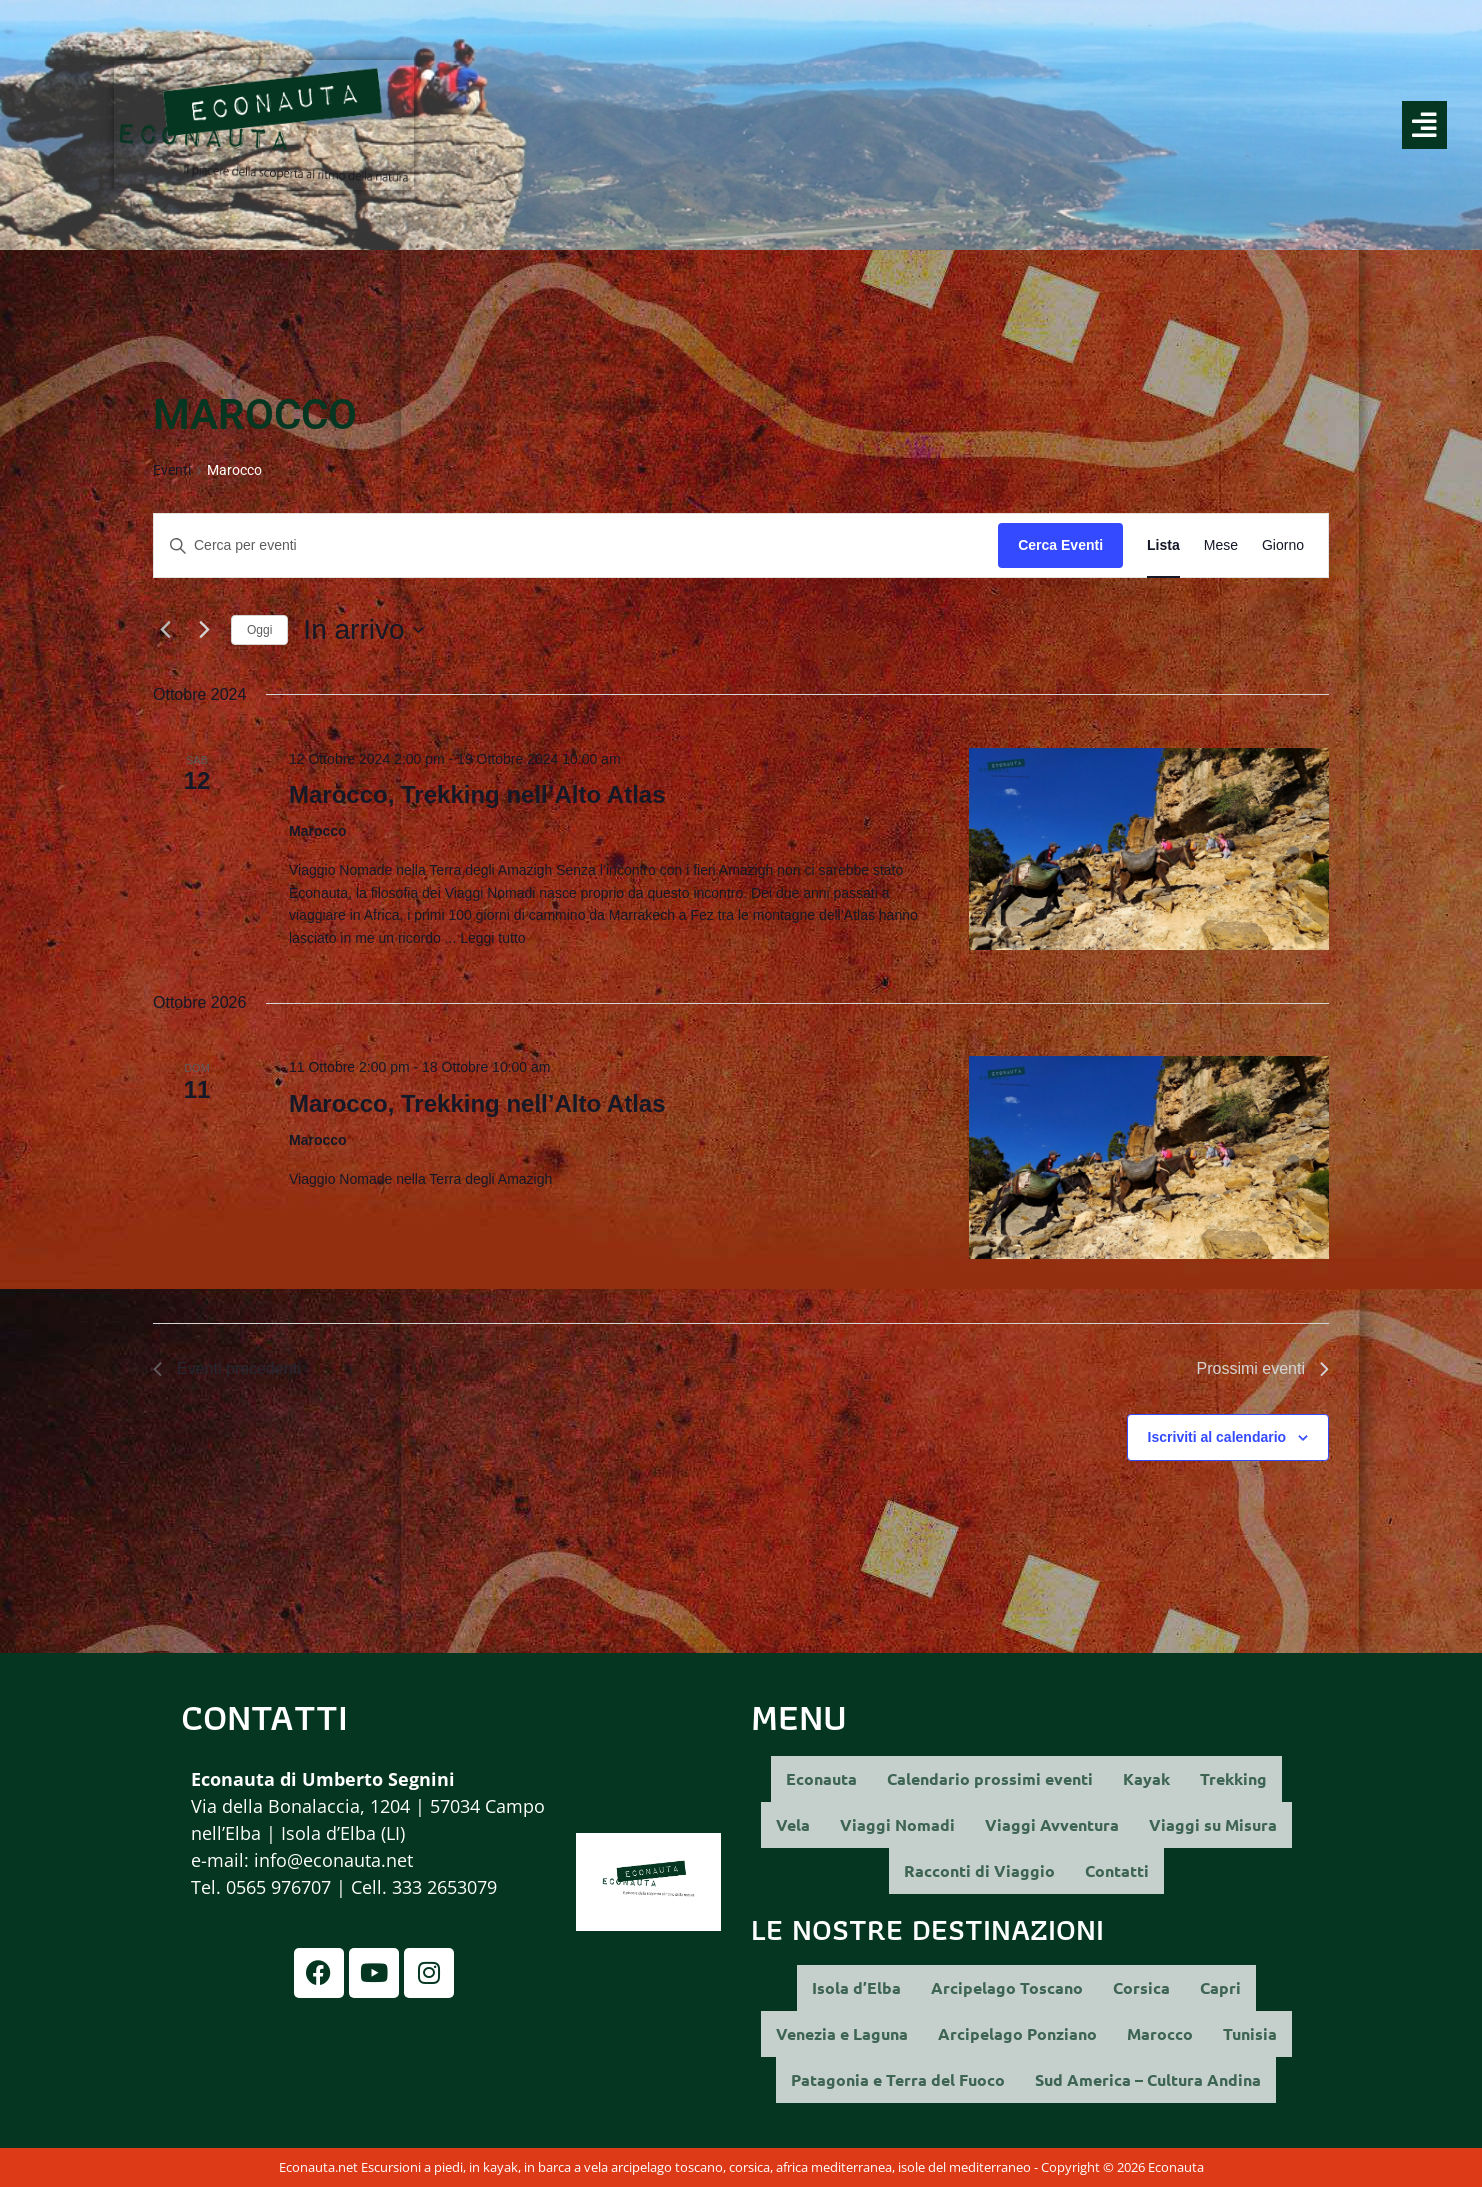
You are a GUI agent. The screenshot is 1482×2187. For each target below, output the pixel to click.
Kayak (1146, 1778)
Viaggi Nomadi (897, 1824)
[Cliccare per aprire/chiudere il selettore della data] (363, 630)
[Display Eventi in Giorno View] (1283, 545)
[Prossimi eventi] (204, 630)
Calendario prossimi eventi (990, 1778)
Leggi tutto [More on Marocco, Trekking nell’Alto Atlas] (492, 938)
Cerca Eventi (1060, 545)
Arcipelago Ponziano (1017, 2033)
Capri (1220, 1987)
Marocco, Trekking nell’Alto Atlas (477, 794)
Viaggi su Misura (1213, 1824)
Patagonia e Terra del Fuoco (898, 2079)
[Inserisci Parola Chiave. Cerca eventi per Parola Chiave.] (576, 545)
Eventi (172, 470)
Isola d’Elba (856, 1987)
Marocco (1160, 2033)
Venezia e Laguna (842, 2033)
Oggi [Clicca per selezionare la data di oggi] (259, 630)
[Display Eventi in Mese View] (1221, 545)
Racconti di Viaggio (979, 1870)
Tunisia (1250, 2033)
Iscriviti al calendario (1217, 1437)
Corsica (1141, 1987)
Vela (793, 1824)
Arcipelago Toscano (1007, 1987)
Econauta (821, 1778)
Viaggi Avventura (1052, 1824)
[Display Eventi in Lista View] (1163, 545)
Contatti (1117, 1870)
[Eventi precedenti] (165, 630)
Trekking (1233, 1778)
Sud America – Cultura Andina (1148, 2079)
